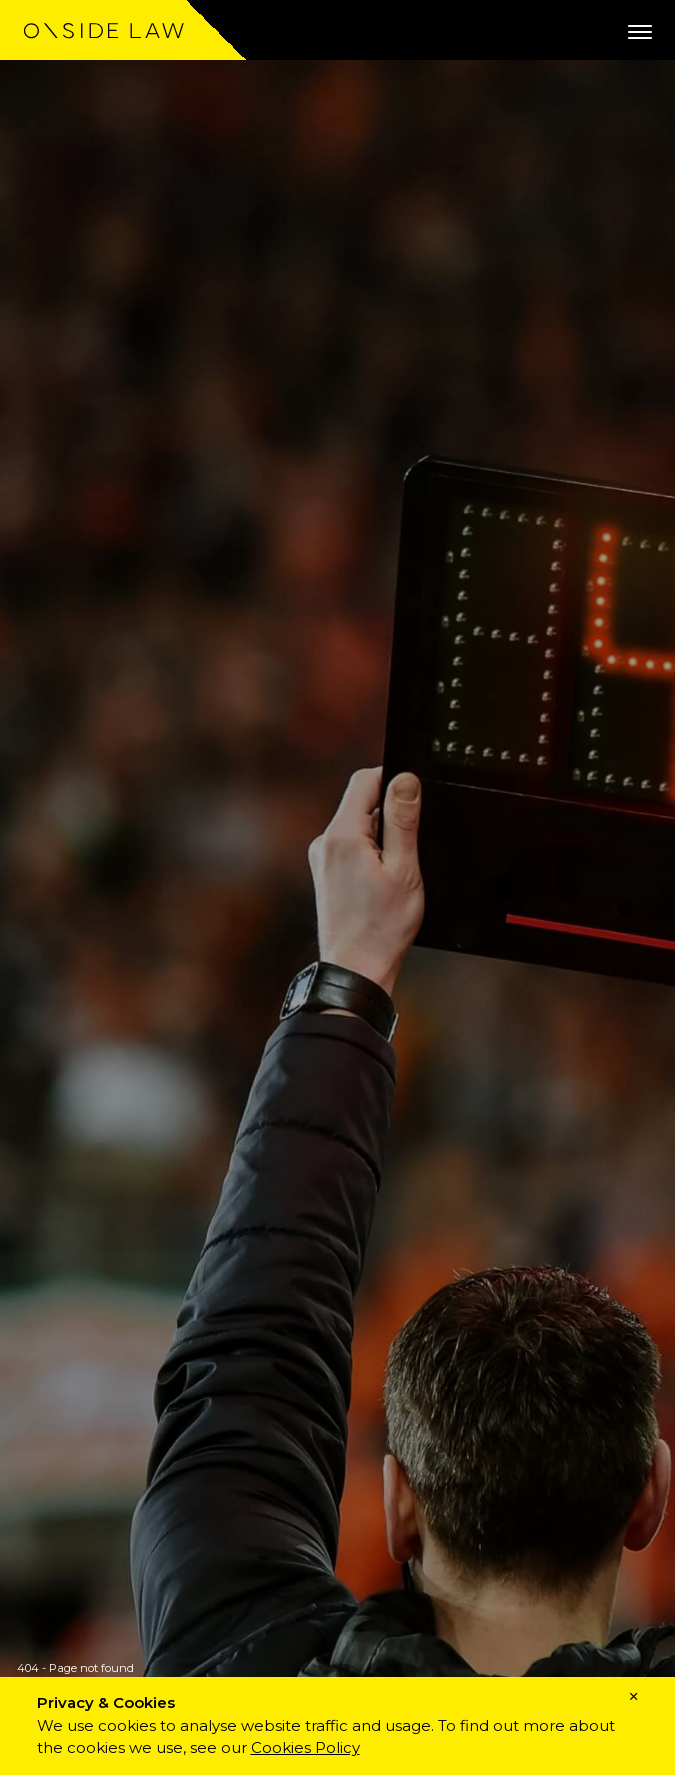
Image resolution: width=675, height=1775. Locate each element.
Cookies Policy (305, 1747)
